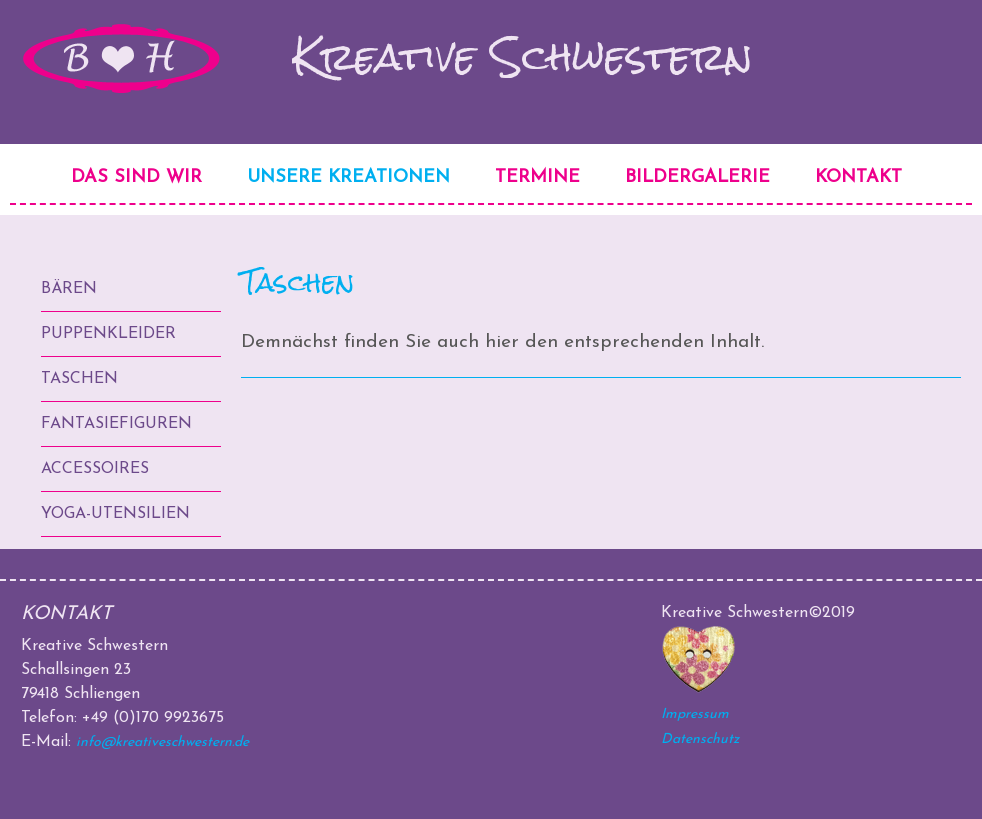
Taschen (79, 379)
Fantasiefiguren (116, 424)
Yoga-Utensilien (115, 514)
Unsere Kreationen (348, 177)
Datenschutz (700, 739)
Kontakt (858, 177)
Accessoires (95, 469)
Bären (69, 289)
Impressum (695, 714)
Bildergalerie (697, 177)
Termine (537, 177)
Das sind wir (136, 177)
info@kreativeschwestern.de (162, 742)
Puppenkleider (108, 334)
